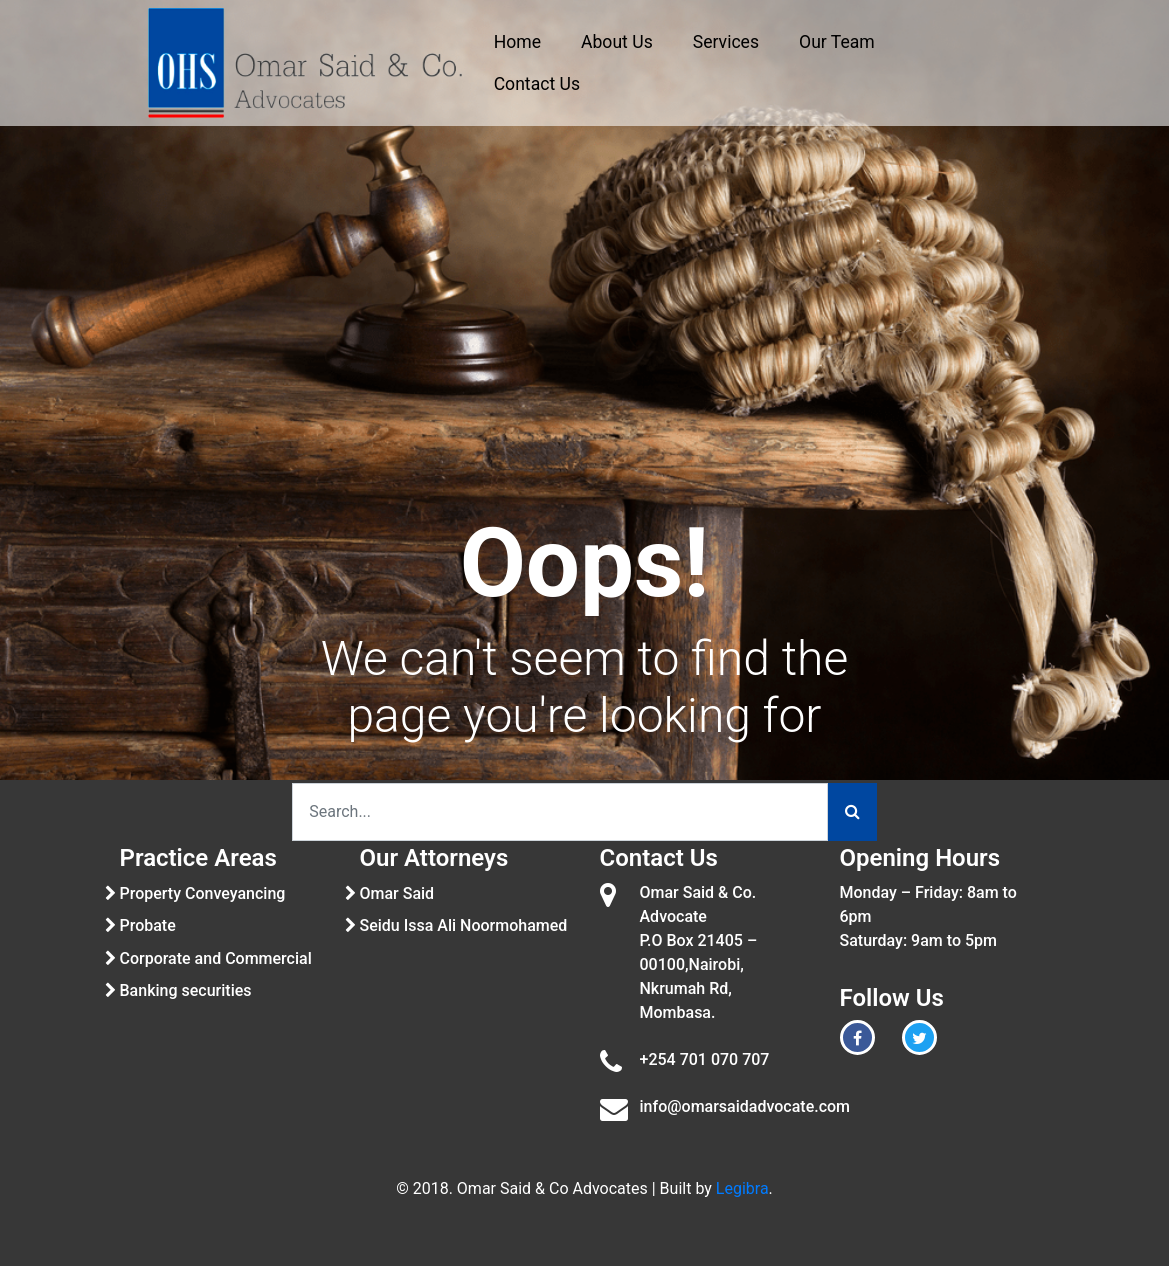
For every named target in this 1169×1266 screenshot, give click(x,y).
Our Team (837, 42)
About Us (617, 42)
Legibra (742, 1188)
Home (517, 42)
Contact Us (537, 84)
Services (726, 42)
